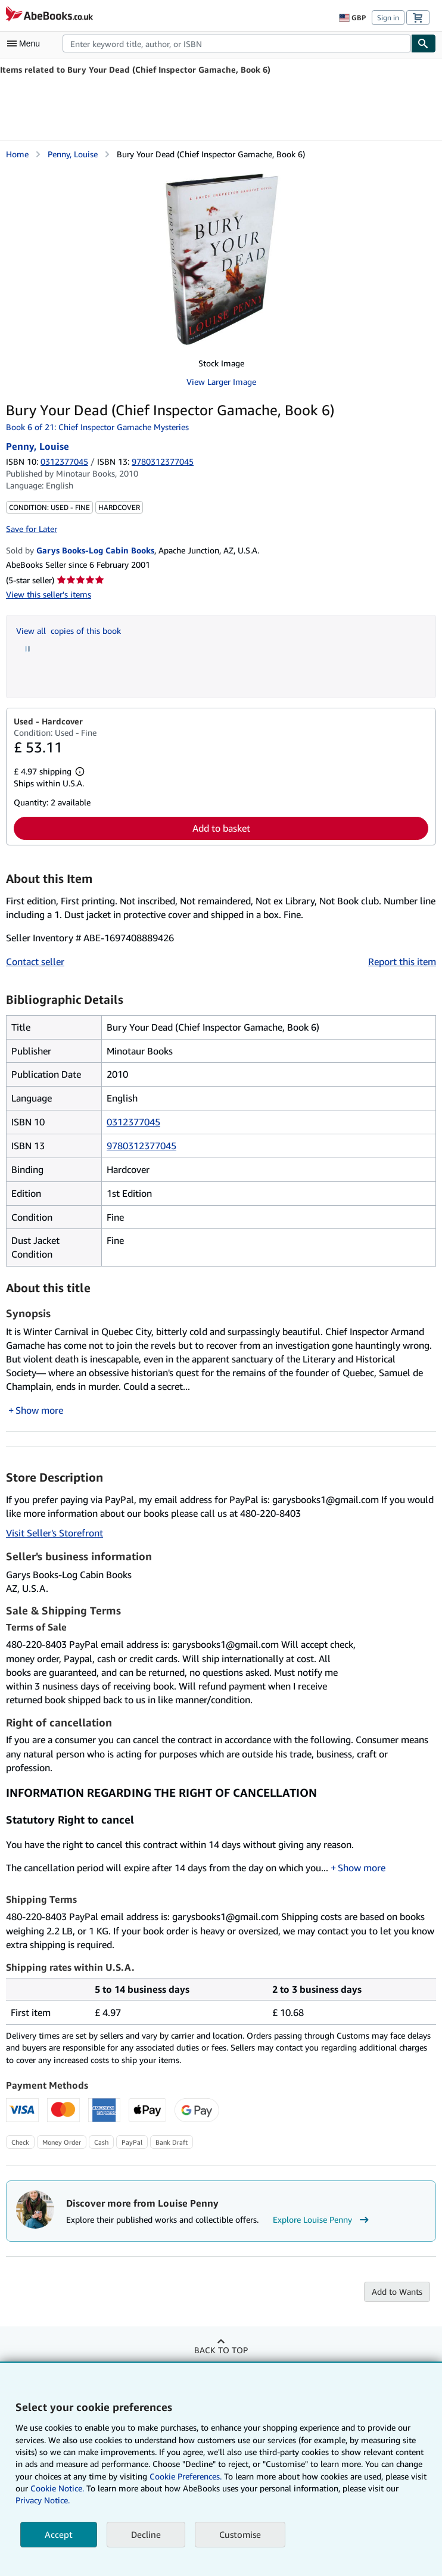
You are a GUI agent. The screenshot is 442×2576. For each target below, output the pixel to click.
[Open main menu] (26, 43)
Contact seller (35, 961)
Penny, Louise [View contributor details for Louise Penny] (73, 154)
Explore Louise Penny (322, 2220)
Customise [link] (240, 2534)
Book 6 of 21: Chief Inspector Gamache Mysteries (97, 427)
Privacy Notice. (42, 2500)
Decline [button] (146, 2534)
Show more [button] (39, 1410)
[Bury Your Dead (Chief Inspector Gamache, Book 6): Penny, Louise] (221, 259)
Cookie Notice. (57, 2488)
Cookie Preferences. (186, 2476)
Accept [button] (59, 2534)
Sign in (388, 17)
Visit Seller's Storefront (54, 1533)
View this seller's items (48, 594)
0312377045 (64, 461)
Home (17, 154)
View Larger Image (221, 382)
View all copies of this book (68, 631)
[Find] (423, 43)
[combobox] (237, 43)
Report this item (402, 961)
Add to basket (221, 828)
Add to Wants (397, 2291)
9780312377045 (141, 1146)
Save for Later (31, 529)
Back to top (221, 2350)
